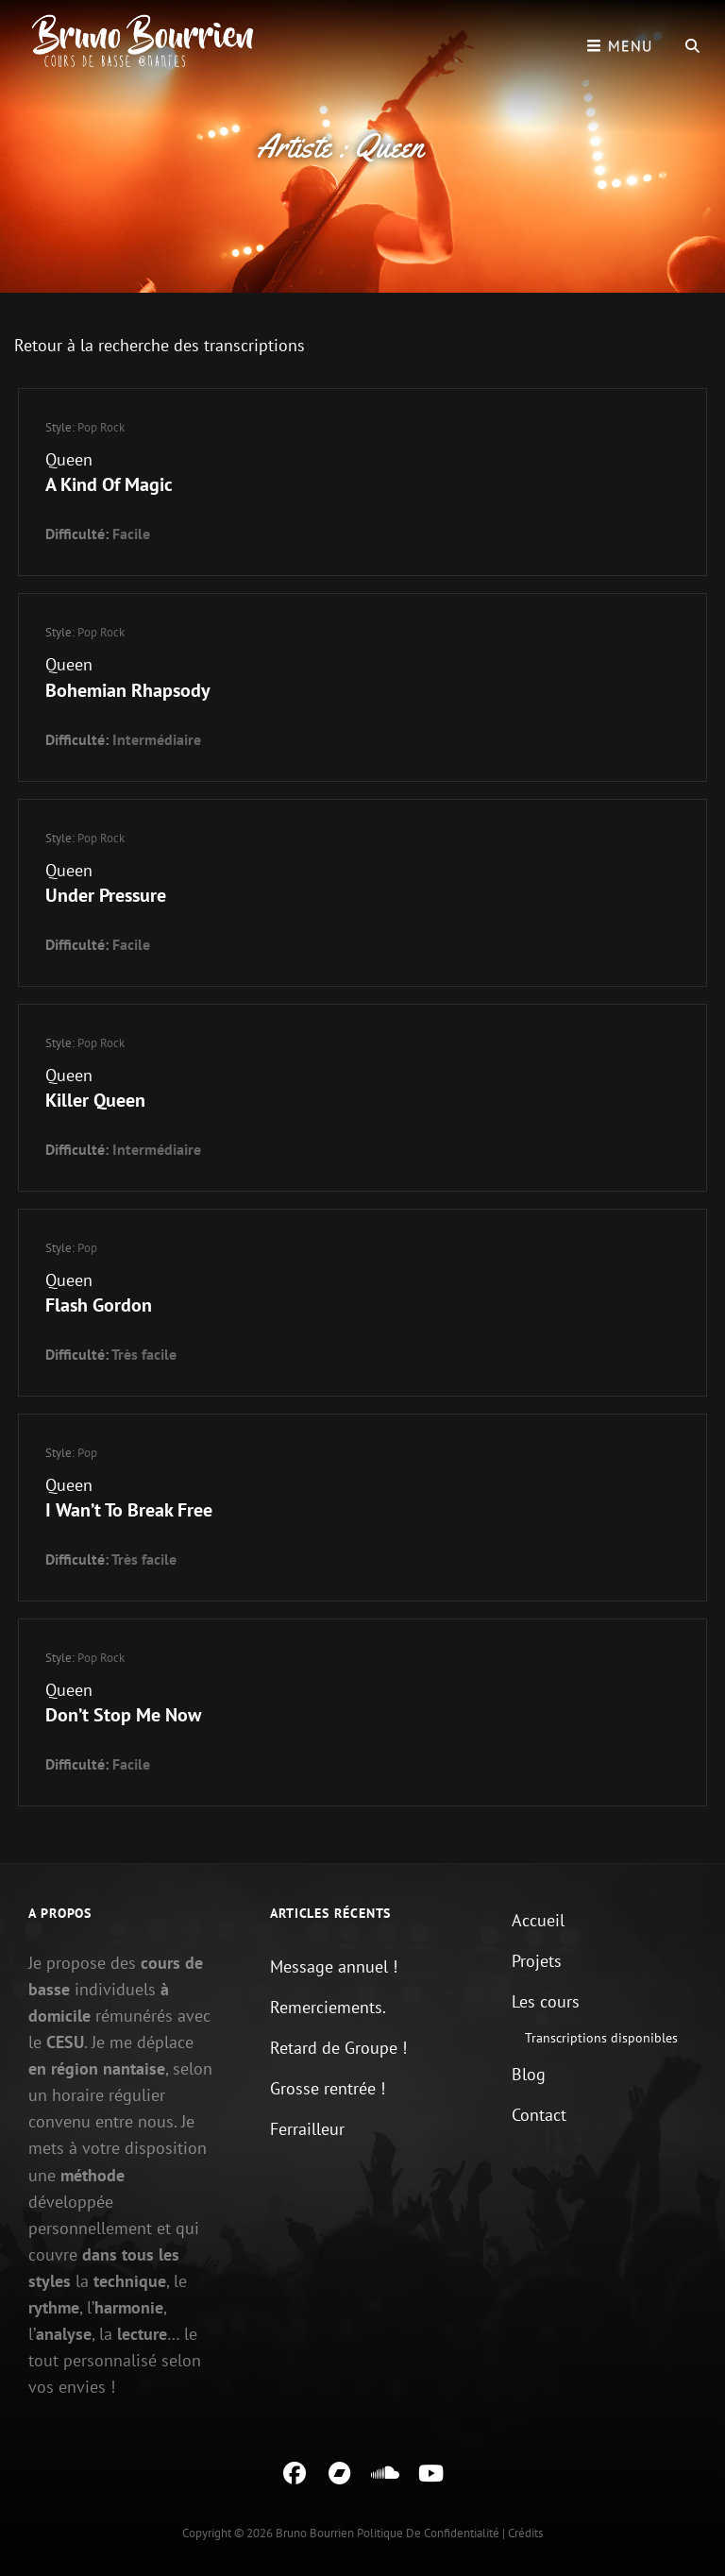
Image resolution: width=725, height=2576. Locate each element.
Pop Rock (101, 427)
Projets (537, 1961)
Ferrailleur (307, 2129)
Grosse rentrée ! (327, 2088)
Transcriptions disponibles (601, 2037)
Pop (87, 1248)
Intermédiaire (156, 739)
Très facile (144, 1354)
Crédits (525, 2533)
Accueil (538, 1920)
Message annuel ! (333, 1966)
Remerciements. (328, 2007)
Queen (69, 459)
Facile (131, 533)
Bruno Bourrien (315, 2533)
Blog (529, 2074)
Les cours (546, 2001)
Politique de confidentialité (428, 2533)
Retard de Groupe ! (338, 2048)
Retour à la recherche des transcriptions (159, 345)
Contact (539, 2115)
